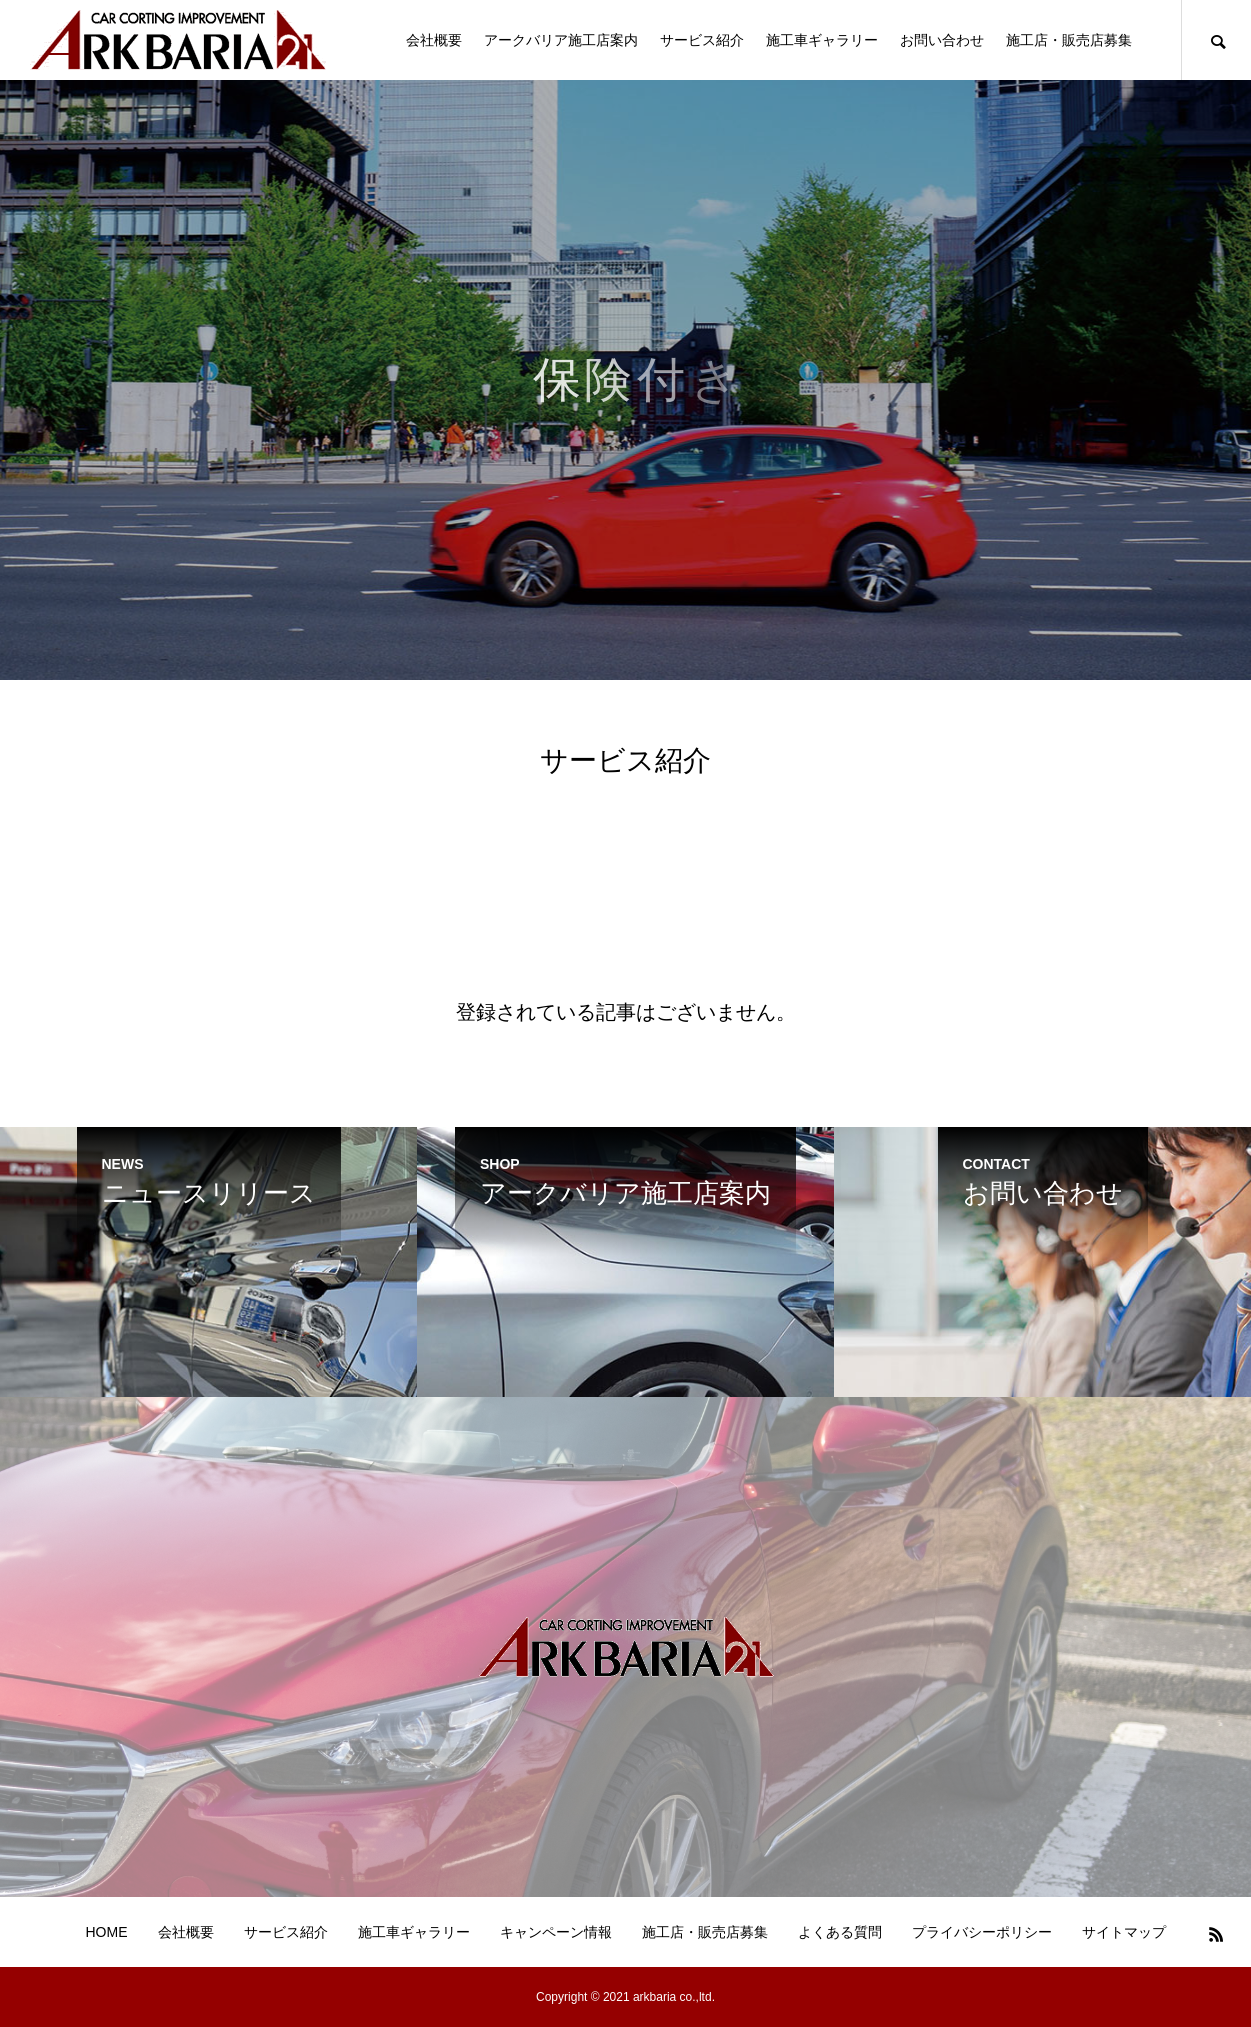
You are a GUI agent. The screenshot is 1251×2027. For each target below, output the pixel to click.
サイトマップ (1124, 1932)
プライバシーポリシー (982, 1932)
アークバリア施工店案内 (561, 40)
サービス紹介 (702, 40)
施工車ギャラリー (822, 40)
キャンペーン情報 (556, 1932)
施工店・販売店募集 (1069, 40)
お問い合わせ (942, 40)
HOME (107, 1932)
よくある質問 (840, 1932)
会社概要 (434, 40)
